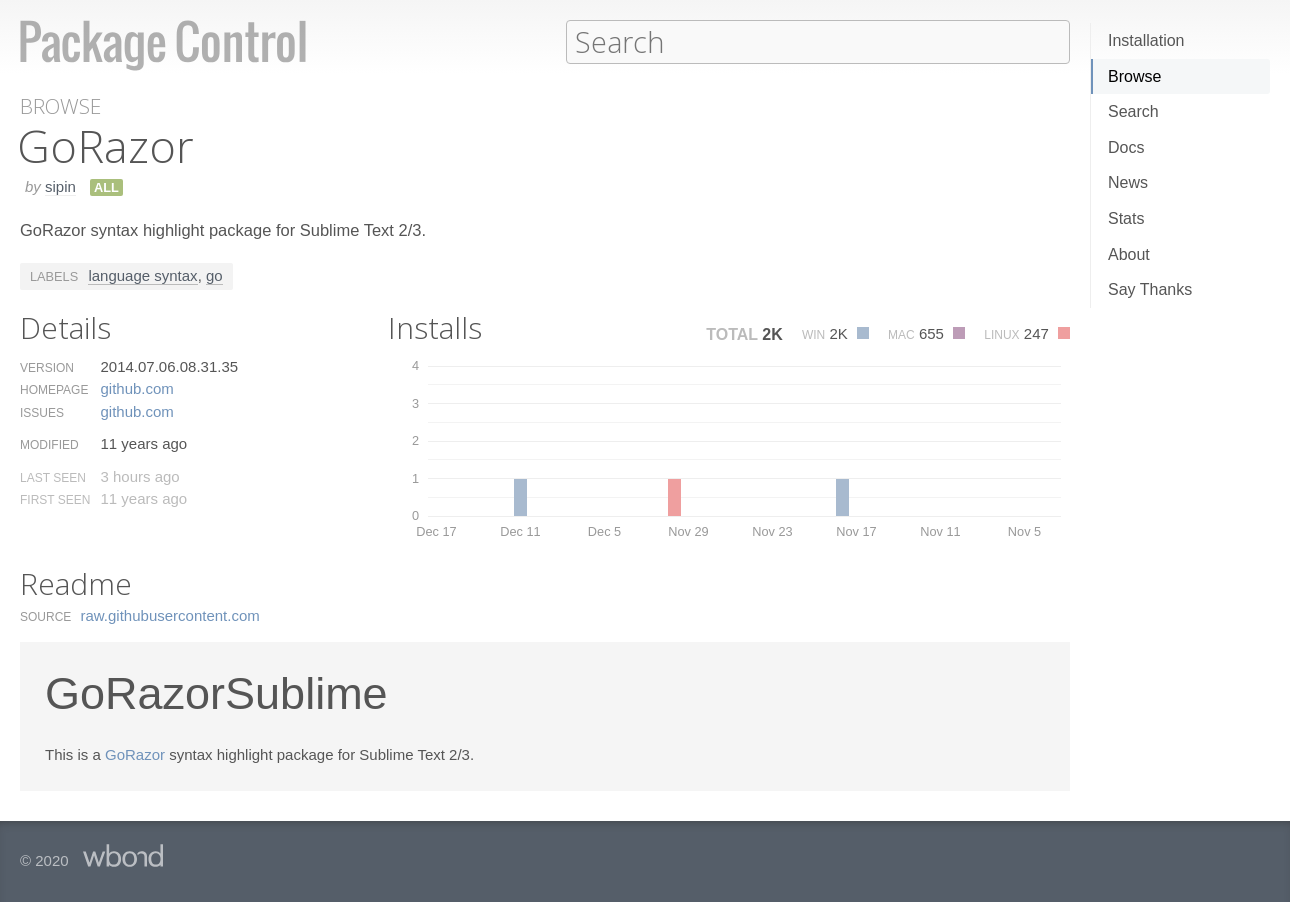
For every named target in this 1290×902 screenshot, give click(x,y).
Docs (1126, 147)
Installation (1146, 40)
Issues (42, 412)
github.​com (136, 387)
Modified (49, 444)
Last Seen (53, 477)
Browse (1134, 76)
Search (1133, 111)
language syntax (142, 274)
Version (47, 367)
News (1128, 182)
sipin (60, 185)
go (214, 274)
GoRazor (135, 753)
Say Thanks (1150, 289)
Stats (1126, 218)
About (1129, 254)
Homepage (54, 389)
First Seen (55, 499)
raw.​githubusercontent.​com (170, 614)
